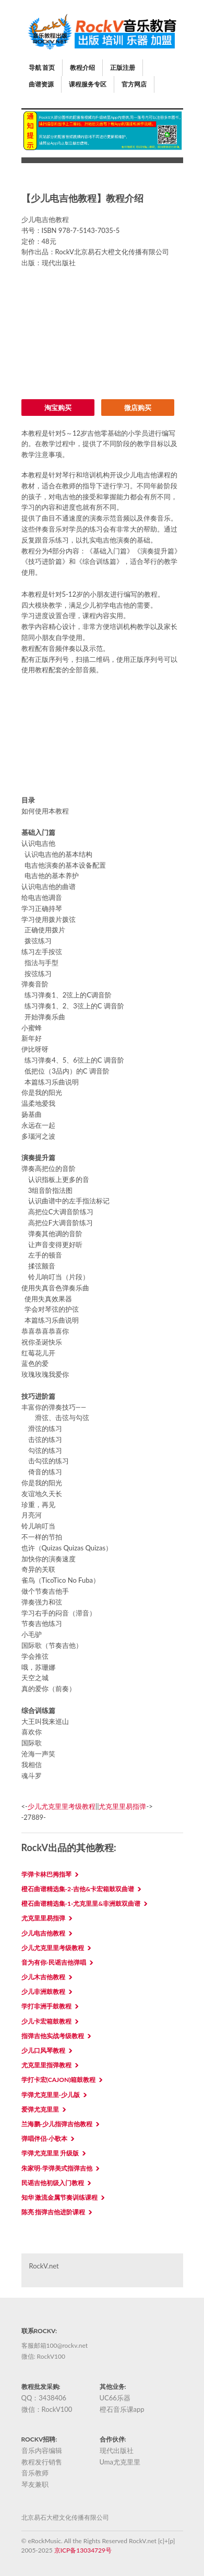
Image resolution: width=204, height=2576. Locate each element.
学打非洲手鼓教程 (46, 2006)
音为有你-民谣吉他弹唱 (53, 1962)
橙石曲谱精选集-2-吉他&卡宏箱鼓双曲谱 (78, 1889)
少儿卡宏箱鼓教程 (46, 2021)
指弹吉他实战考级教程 (52, 2036)
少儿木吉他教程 (43, 1977)
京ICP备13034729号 (83, 2550)
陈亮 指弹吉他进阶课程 (53, 2212)
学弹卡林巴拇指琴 (46, 1874)
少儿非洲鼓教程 (43, 1991)
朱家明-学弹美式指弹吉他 (56, 2168)
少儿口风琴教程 (43, 2050)
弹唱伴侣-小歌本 (44, 2138)
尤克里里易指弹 (122, 1806)
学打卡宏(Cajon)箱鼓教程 (58, 2080)
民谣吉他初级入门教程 (52, 2183)
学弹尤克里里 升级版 (50, 2153)
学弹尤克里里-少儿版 (50, 2095)
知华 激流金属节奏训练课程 (59, 2197)
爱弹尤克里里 (40, 2109)
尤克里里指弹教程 (46, 2065)
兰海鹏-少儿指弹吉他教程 (56, 2124)
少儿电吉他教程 (43, 1933)
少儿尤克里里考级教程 (61, 1806)
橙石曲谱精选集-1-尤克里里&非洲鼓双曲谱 (81, 1903)
